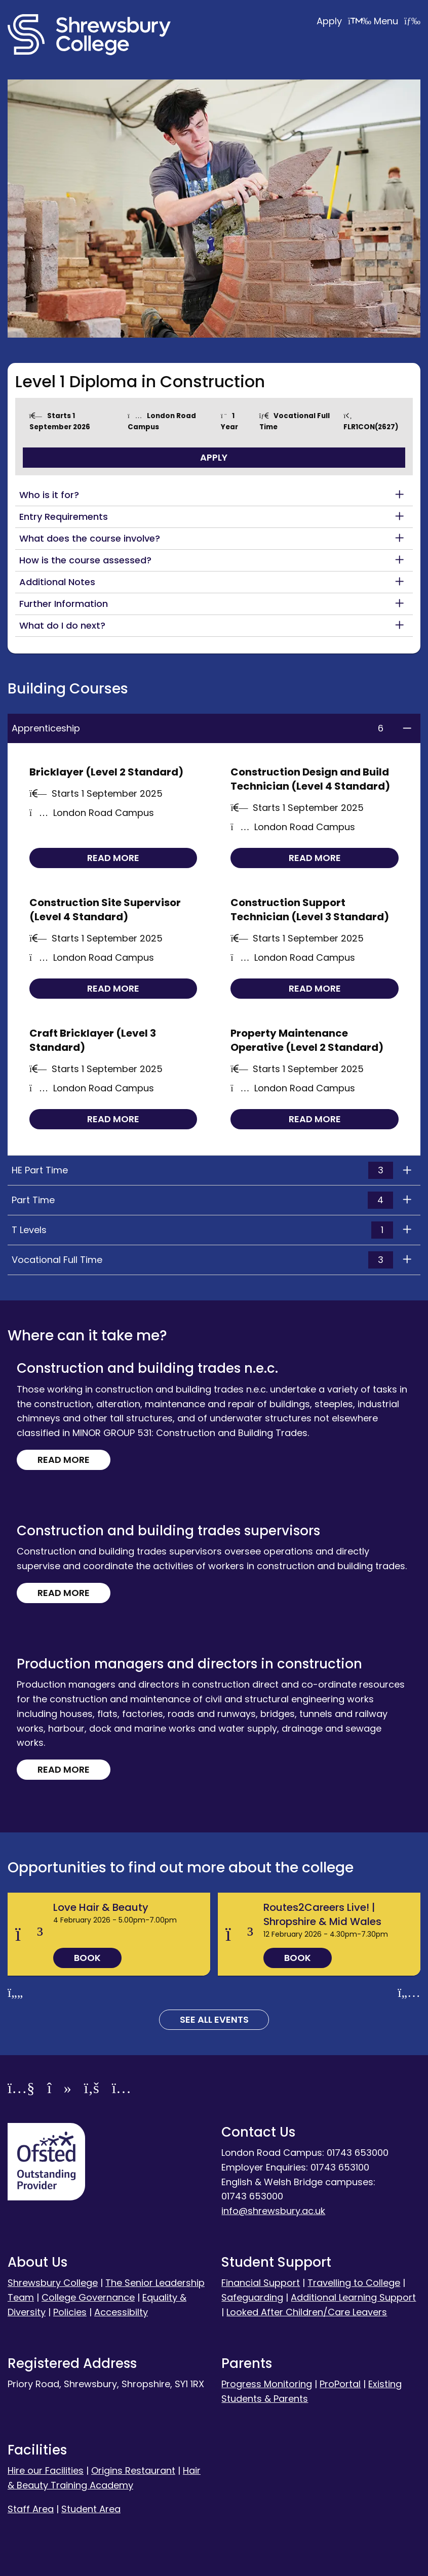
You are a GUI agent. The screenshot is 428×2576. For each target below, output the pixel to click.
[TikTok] (59, 2089)
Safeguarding (252, 2297)
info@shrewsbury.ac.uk (273, 2210)
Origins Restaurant (133, 2470)
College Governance (88, 2297)
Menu (397, 21)
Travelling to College (353, 2282)
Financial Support (260, 2282)
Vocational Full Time (202, 1260)
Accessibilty (121, 2312)
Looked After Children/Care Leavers (306, 2312)
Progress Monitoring (266, 2384)
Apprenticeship (202, 728)
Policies (70, 2312)
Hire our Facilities (46, 2470)
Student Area (91, 2509)
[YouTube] (21, 2089)
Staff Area (31, 2509)
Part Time (202, 1200)
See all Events (214, 2019)
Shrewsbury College (53, 2282)
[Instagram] (121, 2089)
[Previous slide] (15, 1992)
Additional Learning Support (353, 2297)
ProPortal (340, 2384)
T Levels (202, 1230)
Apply (345, 21)
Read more (113, 857)
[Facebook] (91, 2089)
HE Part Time (202, 1170)
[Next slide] (409, 1992)
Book (87, 1957)
